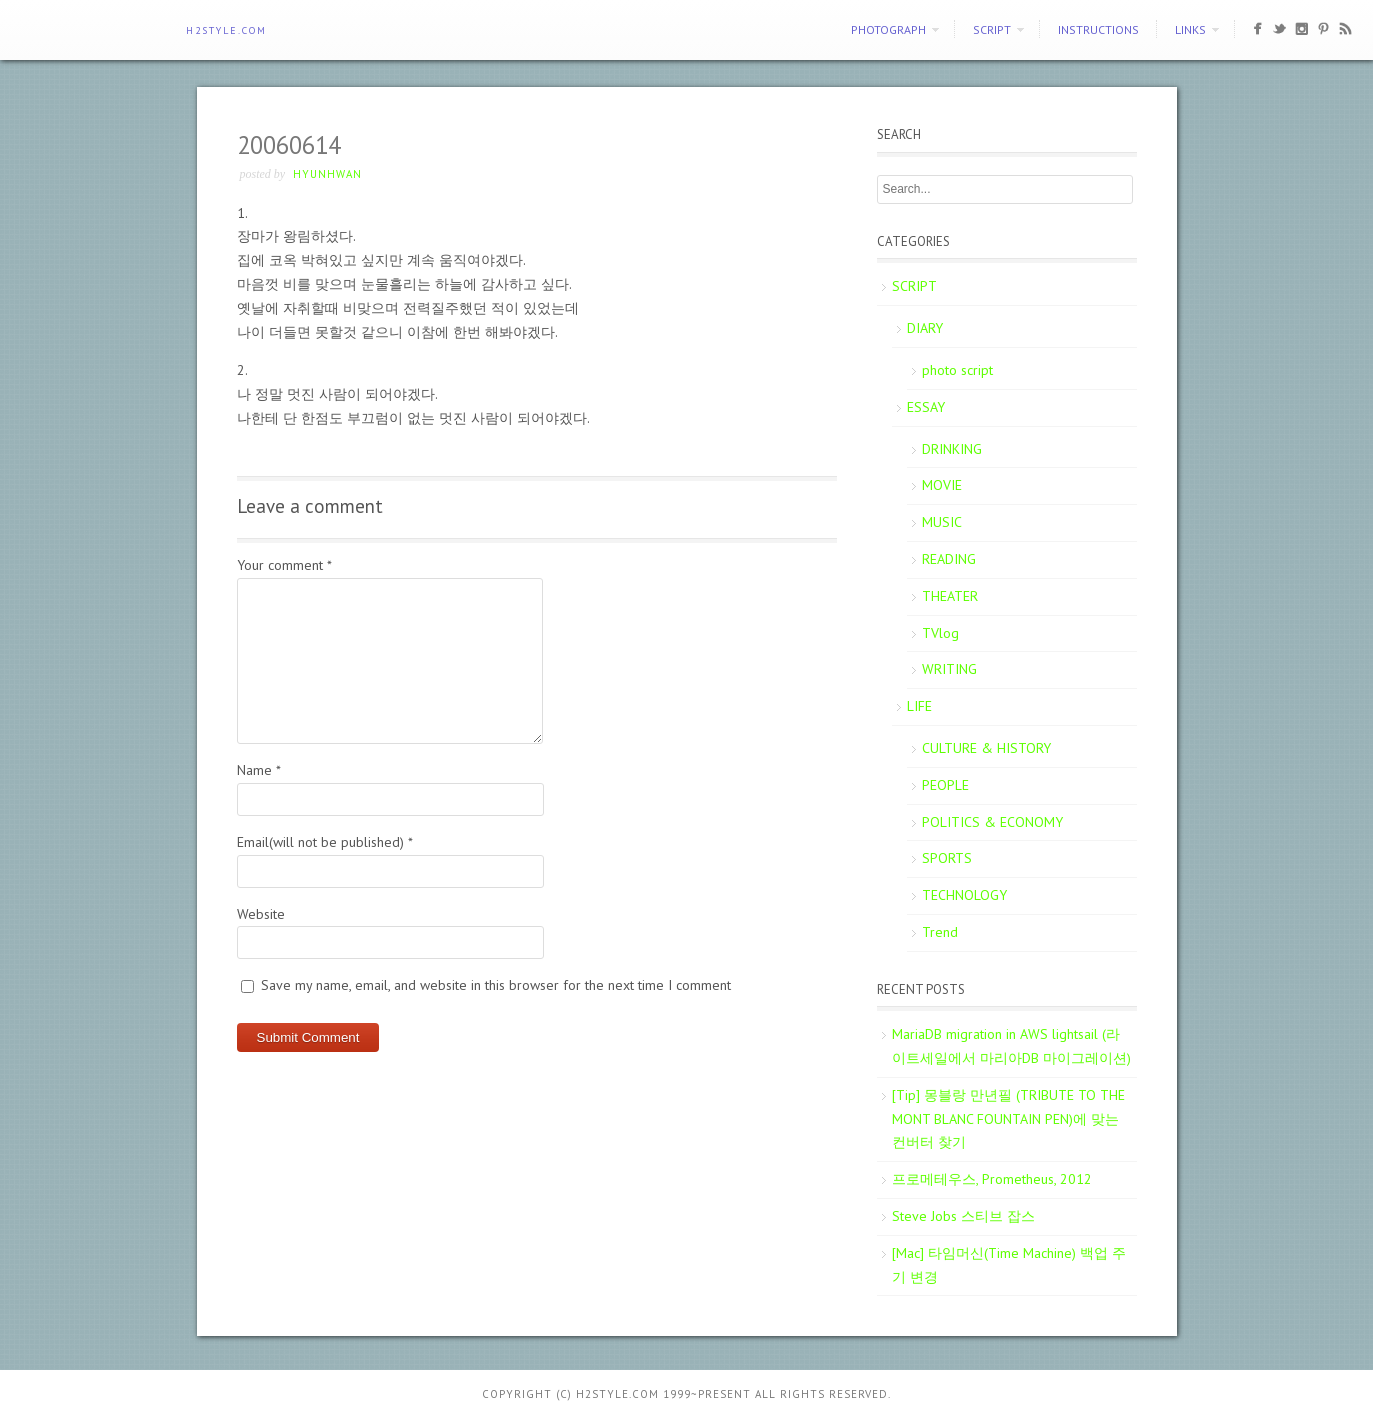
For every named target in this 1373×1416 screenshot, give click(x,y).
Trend (940, 932)
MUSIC (942, 522)
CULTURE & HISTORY (986, 748)
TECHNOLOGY (964, 895)
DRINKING (952, 449)
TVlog (940, 633)
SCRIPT (992, 29)
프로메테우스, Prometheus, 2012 (992, 1179)
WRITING (949, 669)
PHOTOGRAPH (888, 29)
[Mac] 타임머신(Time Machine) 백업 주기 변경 (1009, 1265)
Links (1190, 29)
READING (949, 559)
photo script (957, 370)
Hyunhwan (327, 174)
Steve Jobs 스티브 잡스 (963, 1216)
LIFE (919, 706)
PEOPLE (945, 785)
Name (259, 770)
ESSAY (926, 407)
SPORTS (947, 858)
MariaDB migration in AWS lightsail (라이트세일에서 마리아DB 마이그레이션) (1011, 1046)
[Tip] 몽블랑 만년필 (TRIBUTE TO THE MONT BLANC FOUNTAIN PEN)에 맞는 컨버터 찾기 (1008, 1119)
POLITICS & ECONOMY (992, 822)
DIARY (925, 328)
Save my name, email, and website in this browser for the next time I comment (496, 985)
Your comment (284, 565)
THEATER (950, 596)
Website (261, 914)
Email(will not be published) (325, 842)
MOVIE (942, 485)
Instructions (1098, 29)
